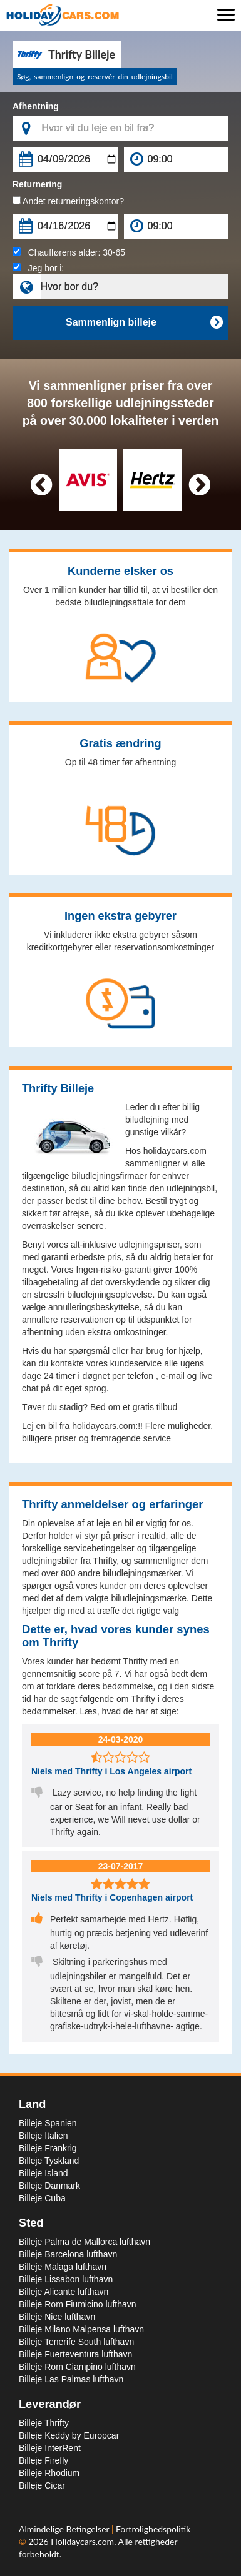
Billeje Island (43, 2173)
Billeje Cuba (42, 2198)
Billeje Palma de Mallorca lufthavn (84, 2242)
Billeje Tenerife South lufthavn (76, 2342)
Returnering (37, 184)
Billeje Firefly (43, 2460)
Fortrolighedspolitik (153, 2529)
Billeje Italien (43, 2136)
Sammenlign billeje (144, 322)
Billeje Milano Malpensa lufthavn (81, 2329)
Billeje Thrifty (44, 2423)
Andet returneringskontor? (68, 201)
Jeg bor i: (38, 268)
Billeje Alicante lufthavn (63, 2292)
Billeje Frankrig (48, 2148)
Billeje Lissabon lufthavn (66, 2279)
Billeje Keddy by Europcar (69, 2435)
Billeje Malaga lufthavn (62, 2267)
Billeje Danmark (49, 2186)
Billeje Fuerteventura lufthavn (75, 2354)
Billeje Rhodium (49, 2473)
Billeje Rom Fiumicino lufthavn (77, 2304)
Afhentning (36, 106)
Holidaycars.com (82, 2541)
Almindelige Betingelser (65, 2529)
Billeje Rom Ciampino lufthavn (77, 2367)
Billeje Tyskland (49, 2161)
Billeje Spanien (48, 2123)
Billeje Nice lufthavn (57, 2317)
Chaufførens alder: (69, 252)
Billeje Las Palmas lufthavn (71, 2379)
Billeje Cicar (42, 2485)
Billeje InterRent (50, 2448)
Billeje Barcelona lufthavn (68, 2254)
